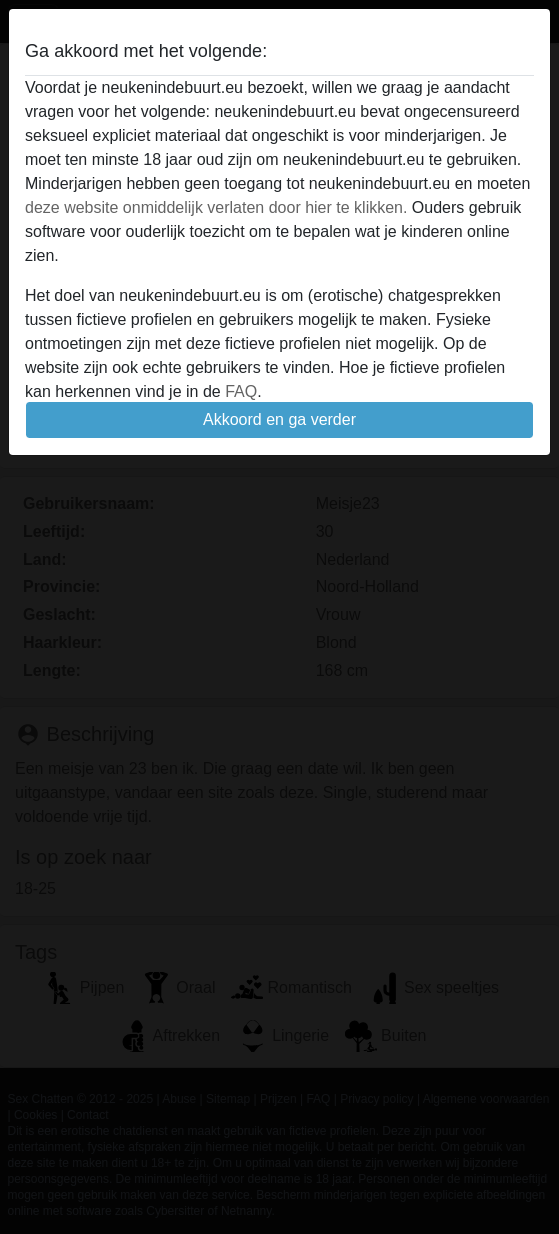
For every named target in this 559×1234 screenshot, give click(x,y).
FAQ (241, 391)
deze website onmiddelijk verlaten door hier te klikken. (216, 207)
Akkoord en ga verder (279, 419)
